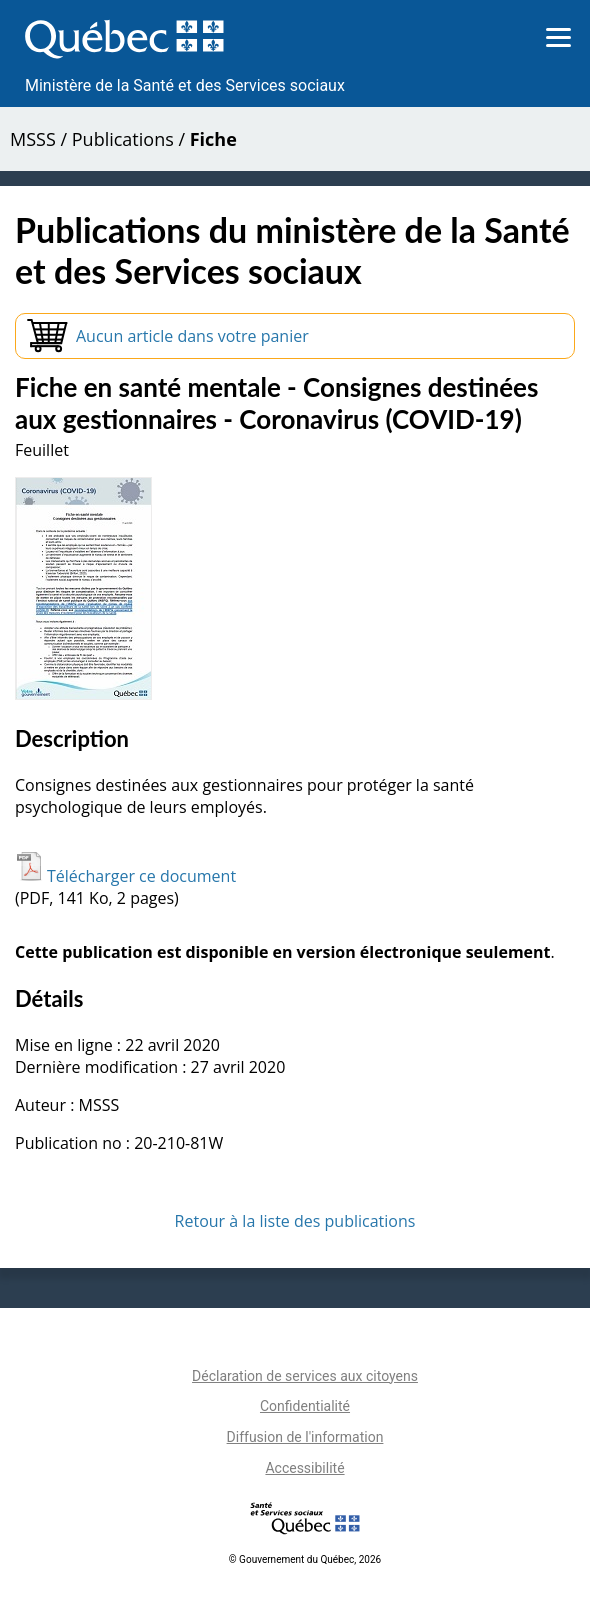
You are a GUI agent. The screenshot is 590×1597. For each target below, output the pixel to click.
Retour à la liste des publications (295, 1221)
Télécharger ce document (125, 876)
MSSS (33, 139)
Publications (123, 139)
